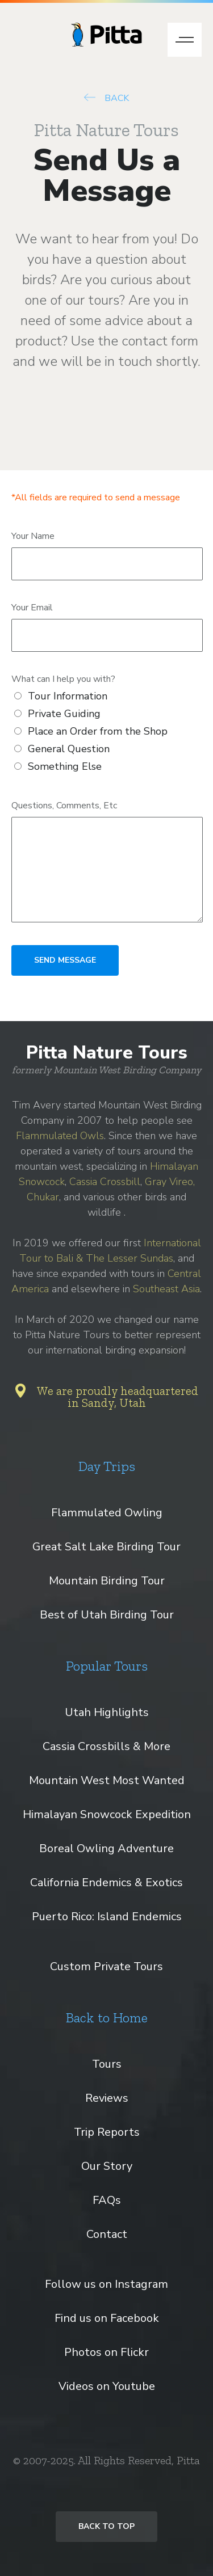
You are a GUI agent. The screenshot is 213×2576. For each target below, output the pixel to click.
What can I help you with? (63, 679)
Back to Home (107, 2017)
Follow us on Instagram (106, 2284)
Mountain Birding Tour (107, 1580)
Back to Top (106, 2526)
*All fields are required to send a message (95, 497)
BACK (106, 98)
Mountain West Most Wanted (107, 1780)
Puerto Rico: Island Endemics (107, 1916)
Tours (107, 2064)
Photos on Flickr (106, 2352)
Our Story (106, 2166)
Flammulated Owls (60, 1135)
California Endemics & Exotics (106, 1882)
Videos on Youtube (107, 2386)
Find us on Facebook (107, 2318)
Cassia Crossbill (104, 1181)
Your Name (33, 536)
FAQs (107, 2200)
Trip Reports (107, 2132)
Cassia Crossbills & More (106, 1746)
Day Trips (106, 1466)
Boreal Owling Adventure (106, 1848)
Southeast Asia (166, 1289)
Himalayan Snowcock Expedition (107, 1814)
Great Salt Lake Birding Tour (106, 1546)
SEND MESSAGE (65, 960)
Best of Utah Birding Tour (107, 1614)
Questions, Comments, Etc (64, 805)
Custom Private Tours (106, 1966)
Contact (106, 2234)
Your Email (32, 607)
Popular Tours (107, 1666)
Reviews (106, 2098)
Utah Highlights (107, 1712)
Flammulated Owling (106, 1512)
